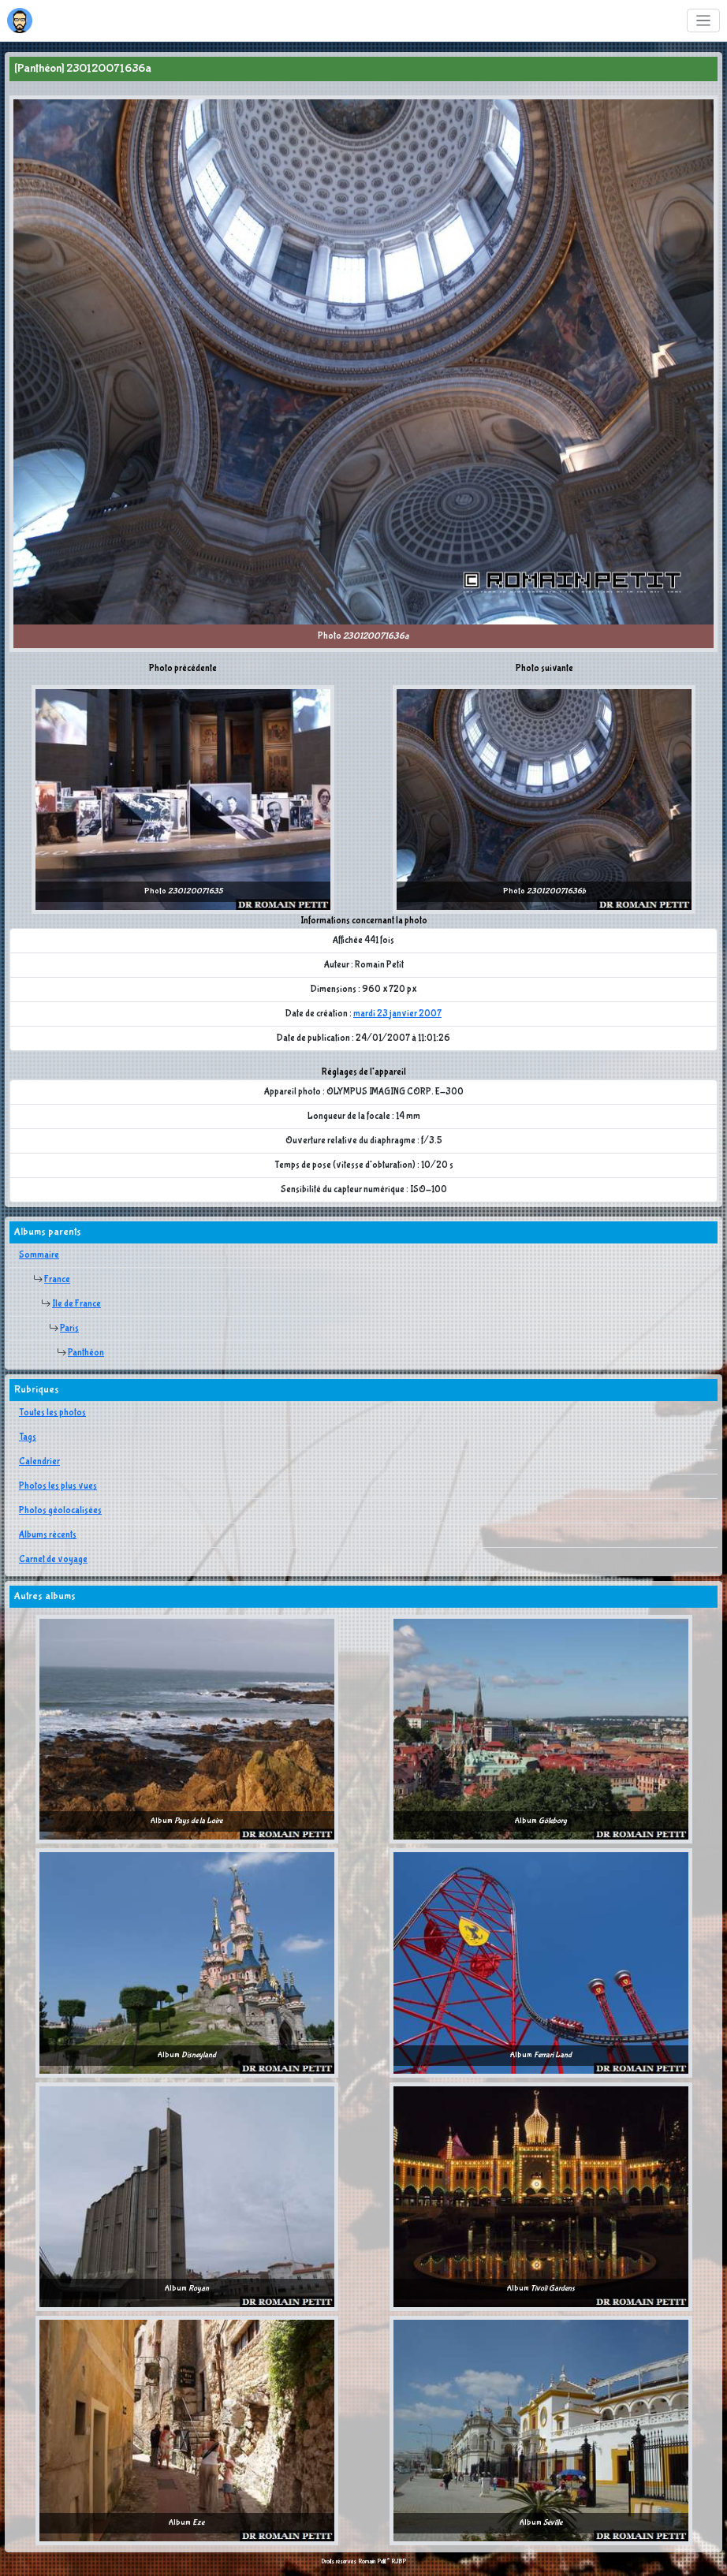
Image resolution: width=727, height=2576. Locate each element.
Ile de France (76, 1304)
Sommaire (39, 1255)
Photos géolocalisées (60, 1510)
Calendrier (39, 1461)
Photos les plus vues (58, 1486)
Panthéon (86, 1353)
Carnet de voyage (53, 1559)
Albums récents (47, 1535)
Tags (27, 1437)
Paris (69, 1328)
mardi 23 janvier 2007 (397, 1014)
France (57, 1279)
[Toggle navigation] (704, 21)
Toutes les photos (52, 1412)
